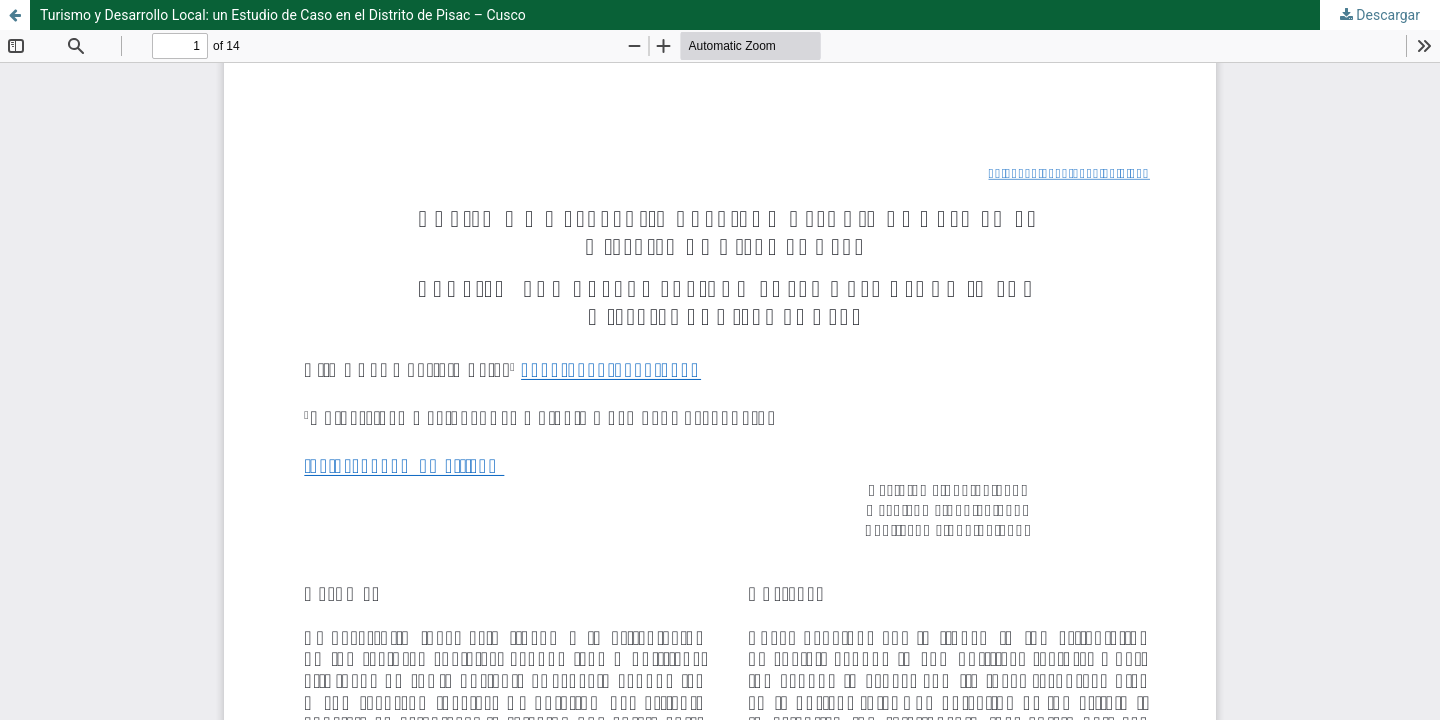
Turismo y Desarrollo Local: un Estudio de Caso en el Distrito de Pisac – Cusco (283, 15)
